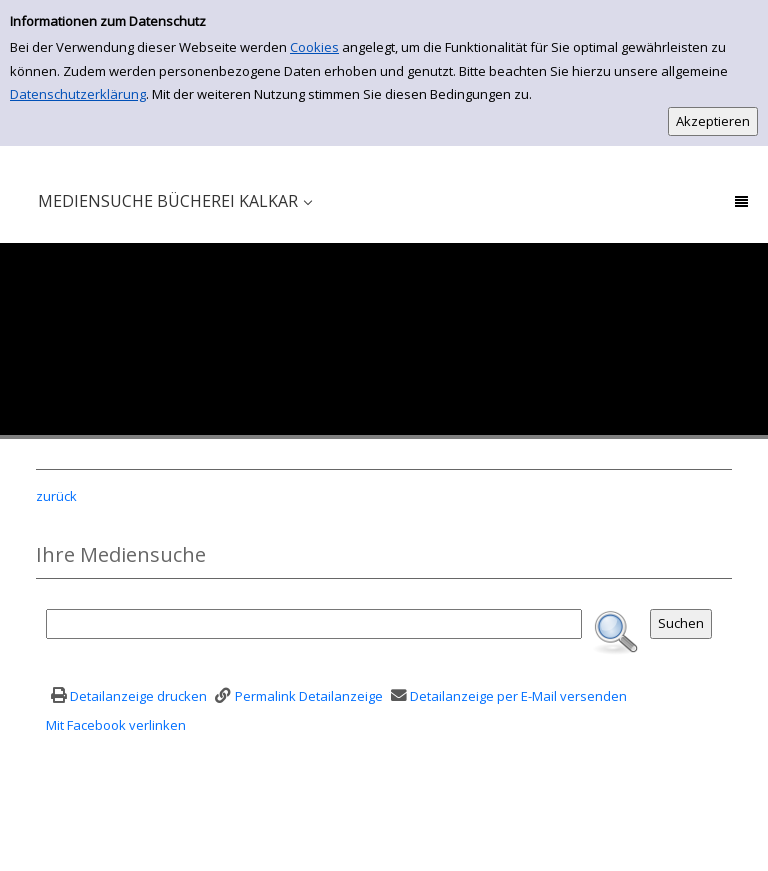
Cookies (314, 47)
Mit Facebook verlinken (116, 725)
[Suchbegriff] (314, 623)
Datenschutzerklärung (78, 94)
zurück (56, 496)
